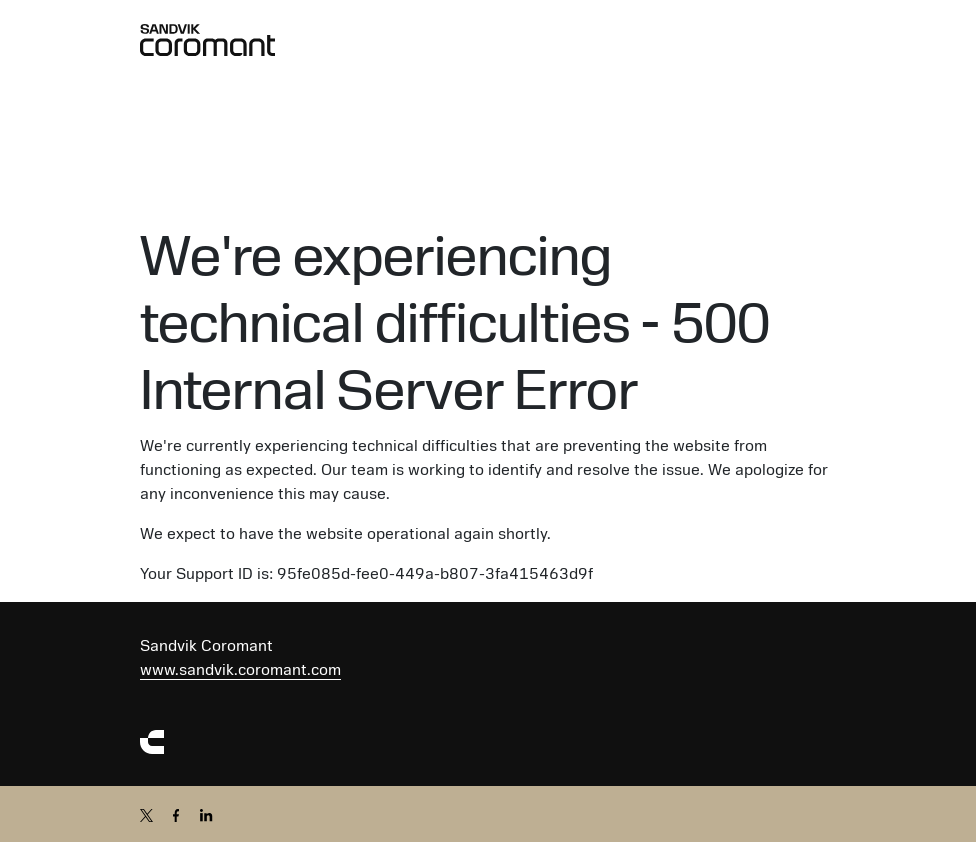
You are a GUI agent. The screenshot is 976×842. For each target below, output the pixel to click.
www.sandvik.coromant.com (240, 670)
